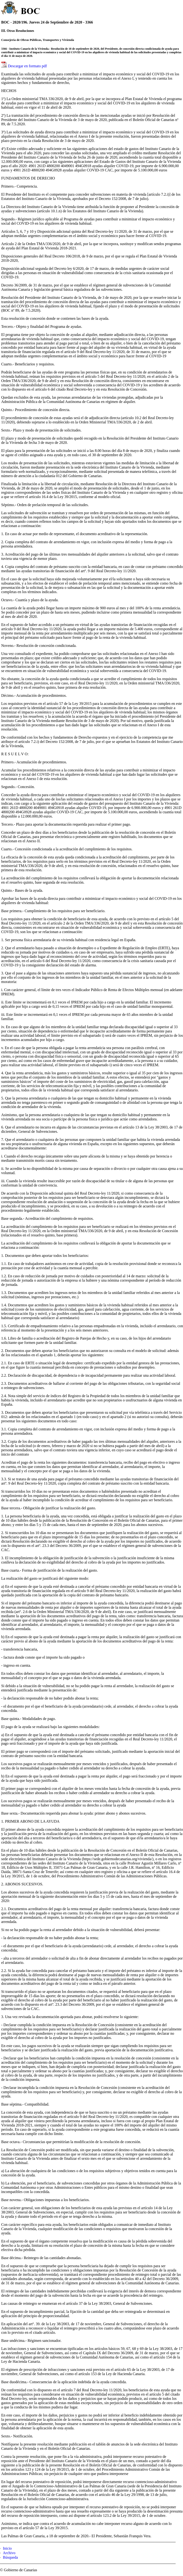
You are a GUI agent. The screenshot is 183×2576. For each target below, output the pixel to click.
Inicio (7, 2548)
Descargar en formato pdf (27, 66)
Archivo (9, 2553)
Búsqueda (10, 2557)
